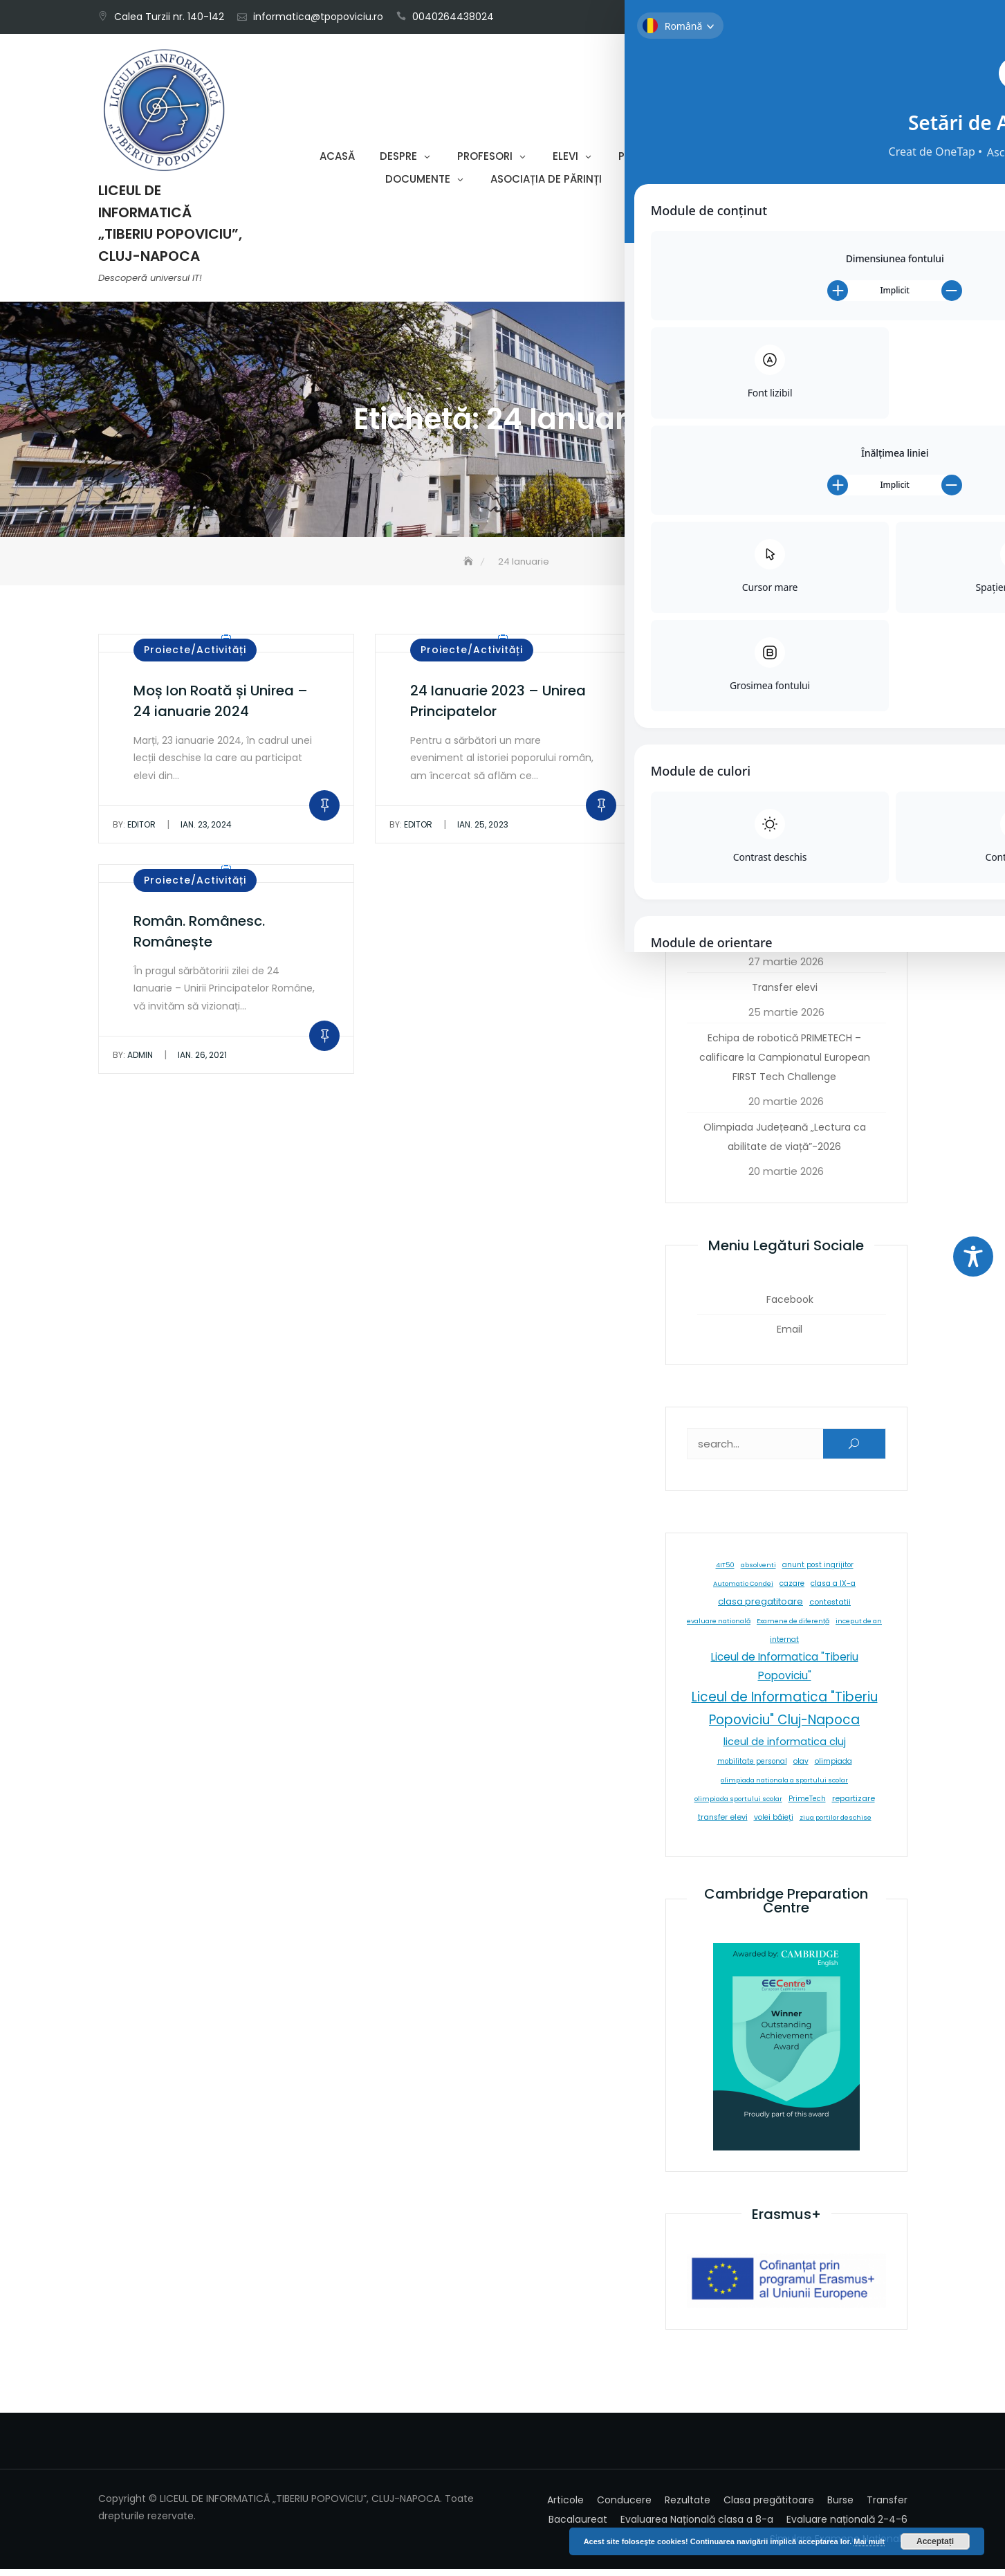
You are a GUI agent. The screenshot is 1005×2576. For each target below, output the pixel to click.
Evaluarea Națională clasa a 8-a (696, 2526)
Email (891, 11)
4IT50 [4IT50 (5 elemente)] (725, 1572)
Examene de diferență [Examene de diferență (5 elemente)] (793, 1628)
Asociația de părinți (546, 183)
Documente (417, 183)
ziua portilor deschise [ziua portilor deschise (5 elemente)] (836, 1824)
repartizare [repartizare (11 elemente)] (853, 1805)
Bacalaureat (577, 2526)
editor (134, 832)
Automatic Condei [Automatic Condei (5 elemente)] (743, 1591)
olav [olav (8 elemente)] (801, 1769)
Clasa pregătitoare (768, 2507)
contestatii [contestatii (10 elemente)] (830, 1610)
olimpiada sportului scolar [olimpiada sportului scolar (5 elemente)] (738, 1806)
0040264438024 (453, 17)
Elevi (565, 160)
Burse (840, 2507)
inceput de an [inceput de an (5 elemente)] (859, 1628)
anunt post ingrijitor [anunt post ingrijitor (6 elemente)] (818, 1572)
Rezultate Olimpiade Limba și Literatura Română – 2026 (784, 884)
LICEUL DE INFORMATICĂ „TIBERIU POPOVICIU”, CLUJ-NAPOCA (170, 227)
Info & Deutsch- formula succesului (785, 944)
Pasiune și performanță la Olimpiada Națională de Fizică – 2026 (784, 705)
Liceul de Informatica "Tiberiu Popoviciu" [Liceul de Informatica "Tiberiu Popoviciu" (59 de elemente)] (784, 1673)
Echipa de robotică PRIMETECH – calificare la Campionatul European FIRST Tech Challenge (784, 1065)
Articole (565, 2507)
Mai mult (869, 2541)
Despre (398, 160)
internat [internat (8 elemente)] (784, 1647)
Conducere (624, 2507)
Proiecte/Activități (195, 657)
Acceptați (935, 2541)
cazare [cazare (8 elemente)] (792, 1591)
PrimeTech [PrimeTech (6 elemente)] (807, 1806)
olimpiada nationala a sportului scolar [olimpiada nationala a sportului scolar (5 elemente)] (784, 1787)
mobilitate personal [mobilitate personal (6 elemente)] (752, 1768)
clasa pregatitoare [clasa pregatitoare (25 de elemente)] (760, 1609)
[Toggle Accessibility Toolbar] (973, 1256)
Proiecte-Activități (673, 160)
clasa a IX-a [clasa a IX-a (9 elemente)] (833, 1591)
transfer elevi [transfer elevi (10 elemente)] (723, 1825)
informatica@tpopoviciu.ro (318, 17)
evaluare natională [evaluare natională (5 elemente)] (718, 1628)
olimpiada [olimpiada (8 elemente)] (833, 1769)
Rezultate (687, 2507)
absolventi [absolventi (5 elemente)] (758, 1572)
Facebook (871, 11)
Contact (653, 183)
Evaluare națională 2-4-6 (846, 2526)
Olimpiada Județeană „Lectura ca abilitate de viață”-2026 (784, 1144)
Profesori (485, 160)
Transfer (887, 2507)
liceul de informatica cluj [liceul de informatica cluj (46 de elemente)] (784, 1749)
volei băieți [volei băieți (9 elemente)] (773, 1825)
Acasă (337, 160)
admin (133, 1062)
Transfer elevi (785, 995)
